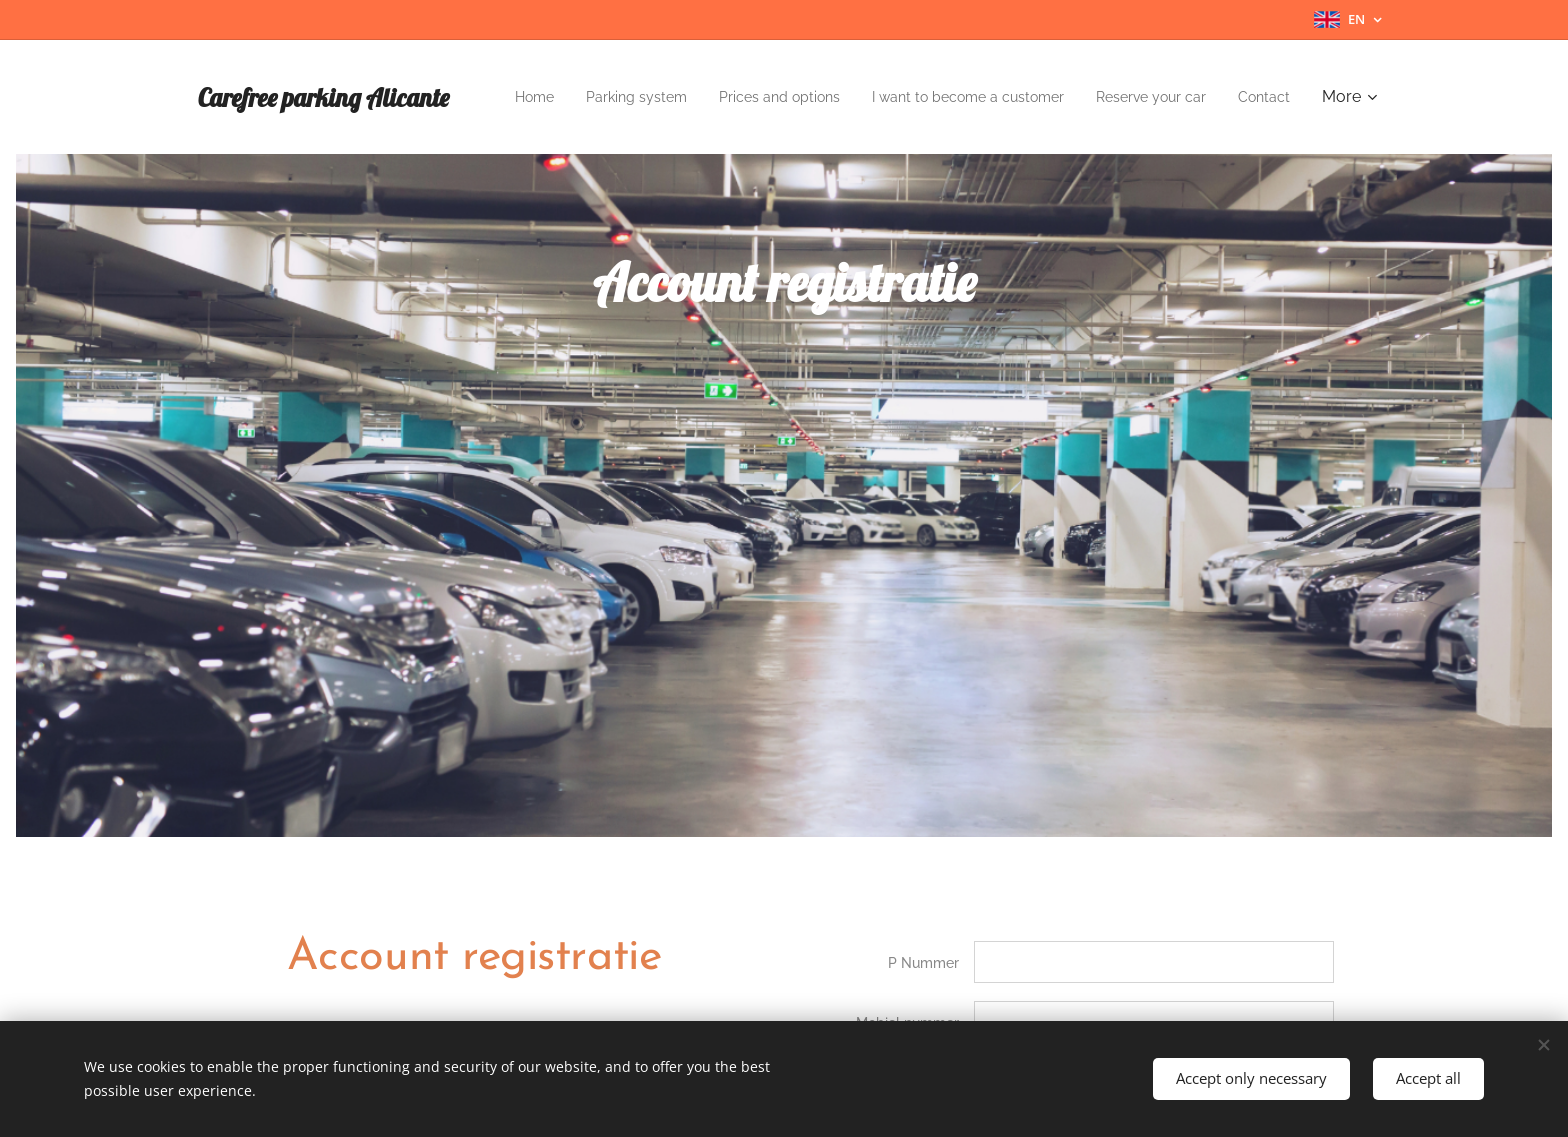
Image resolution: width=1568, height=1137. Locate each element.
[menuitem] (550, 97)
